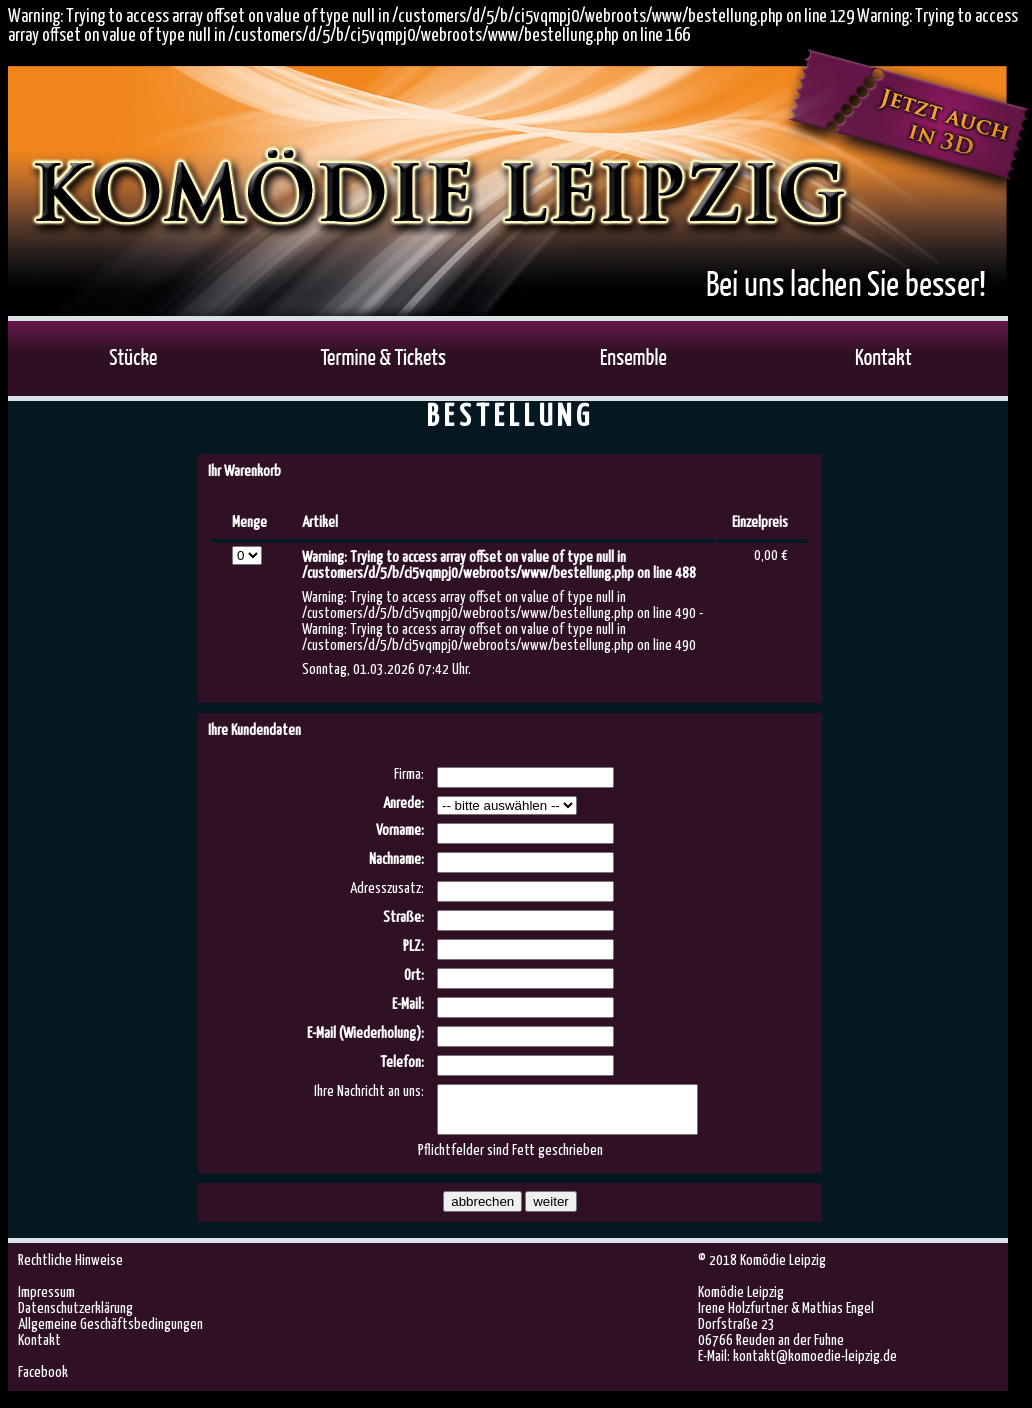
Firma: (409, 774)
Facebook (43, 1381)
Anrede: (403, 803)
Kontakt (39, 1349)
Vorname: (400, 830)
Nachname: (396, 859)
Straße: (403, 917)
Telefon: (402, 1062)
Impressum (46, 1301)
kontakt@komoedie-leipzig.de (815, 1365)
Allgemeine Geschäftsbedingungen (110, 1333)
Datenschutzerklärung (75, 1317)
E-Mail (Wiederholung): (365, 1033)
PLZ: (413, 946)
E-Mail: (408, 1004)
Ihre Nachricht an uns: (369, 1091)
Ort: (414, 975)
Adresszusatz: (387, 888)
